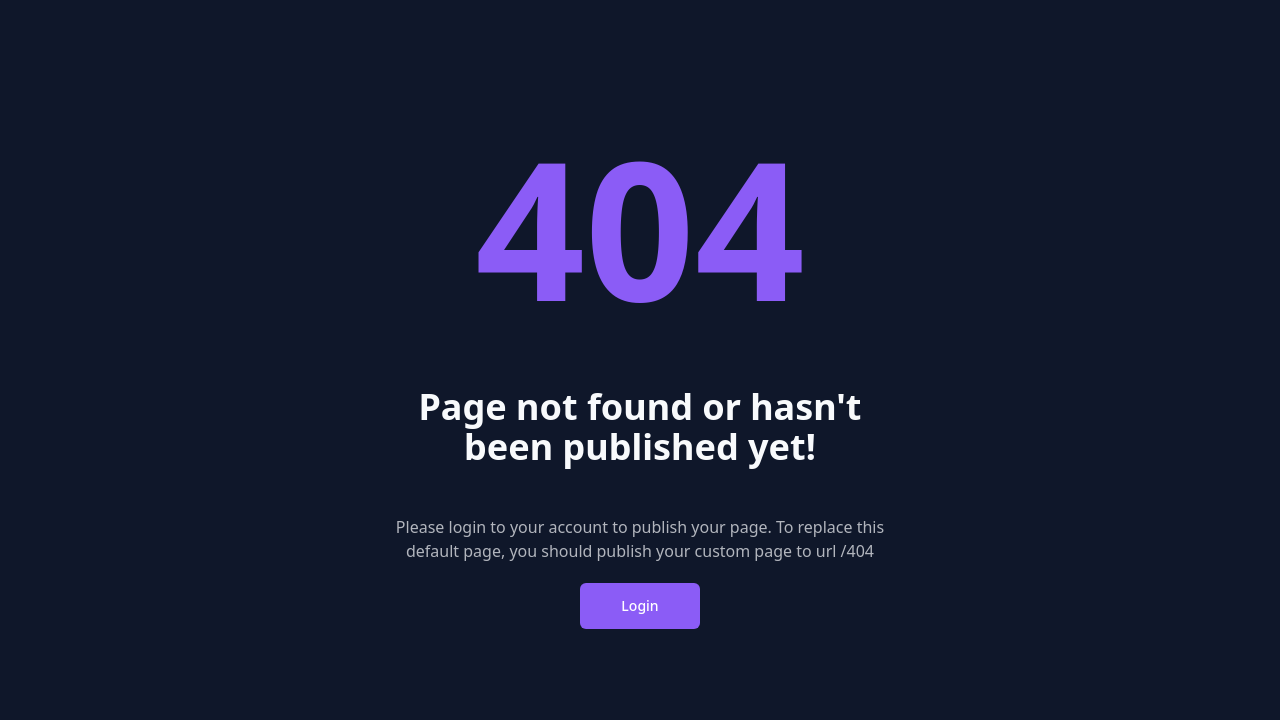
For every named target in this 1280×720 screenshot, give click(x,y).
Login (639, 605)
